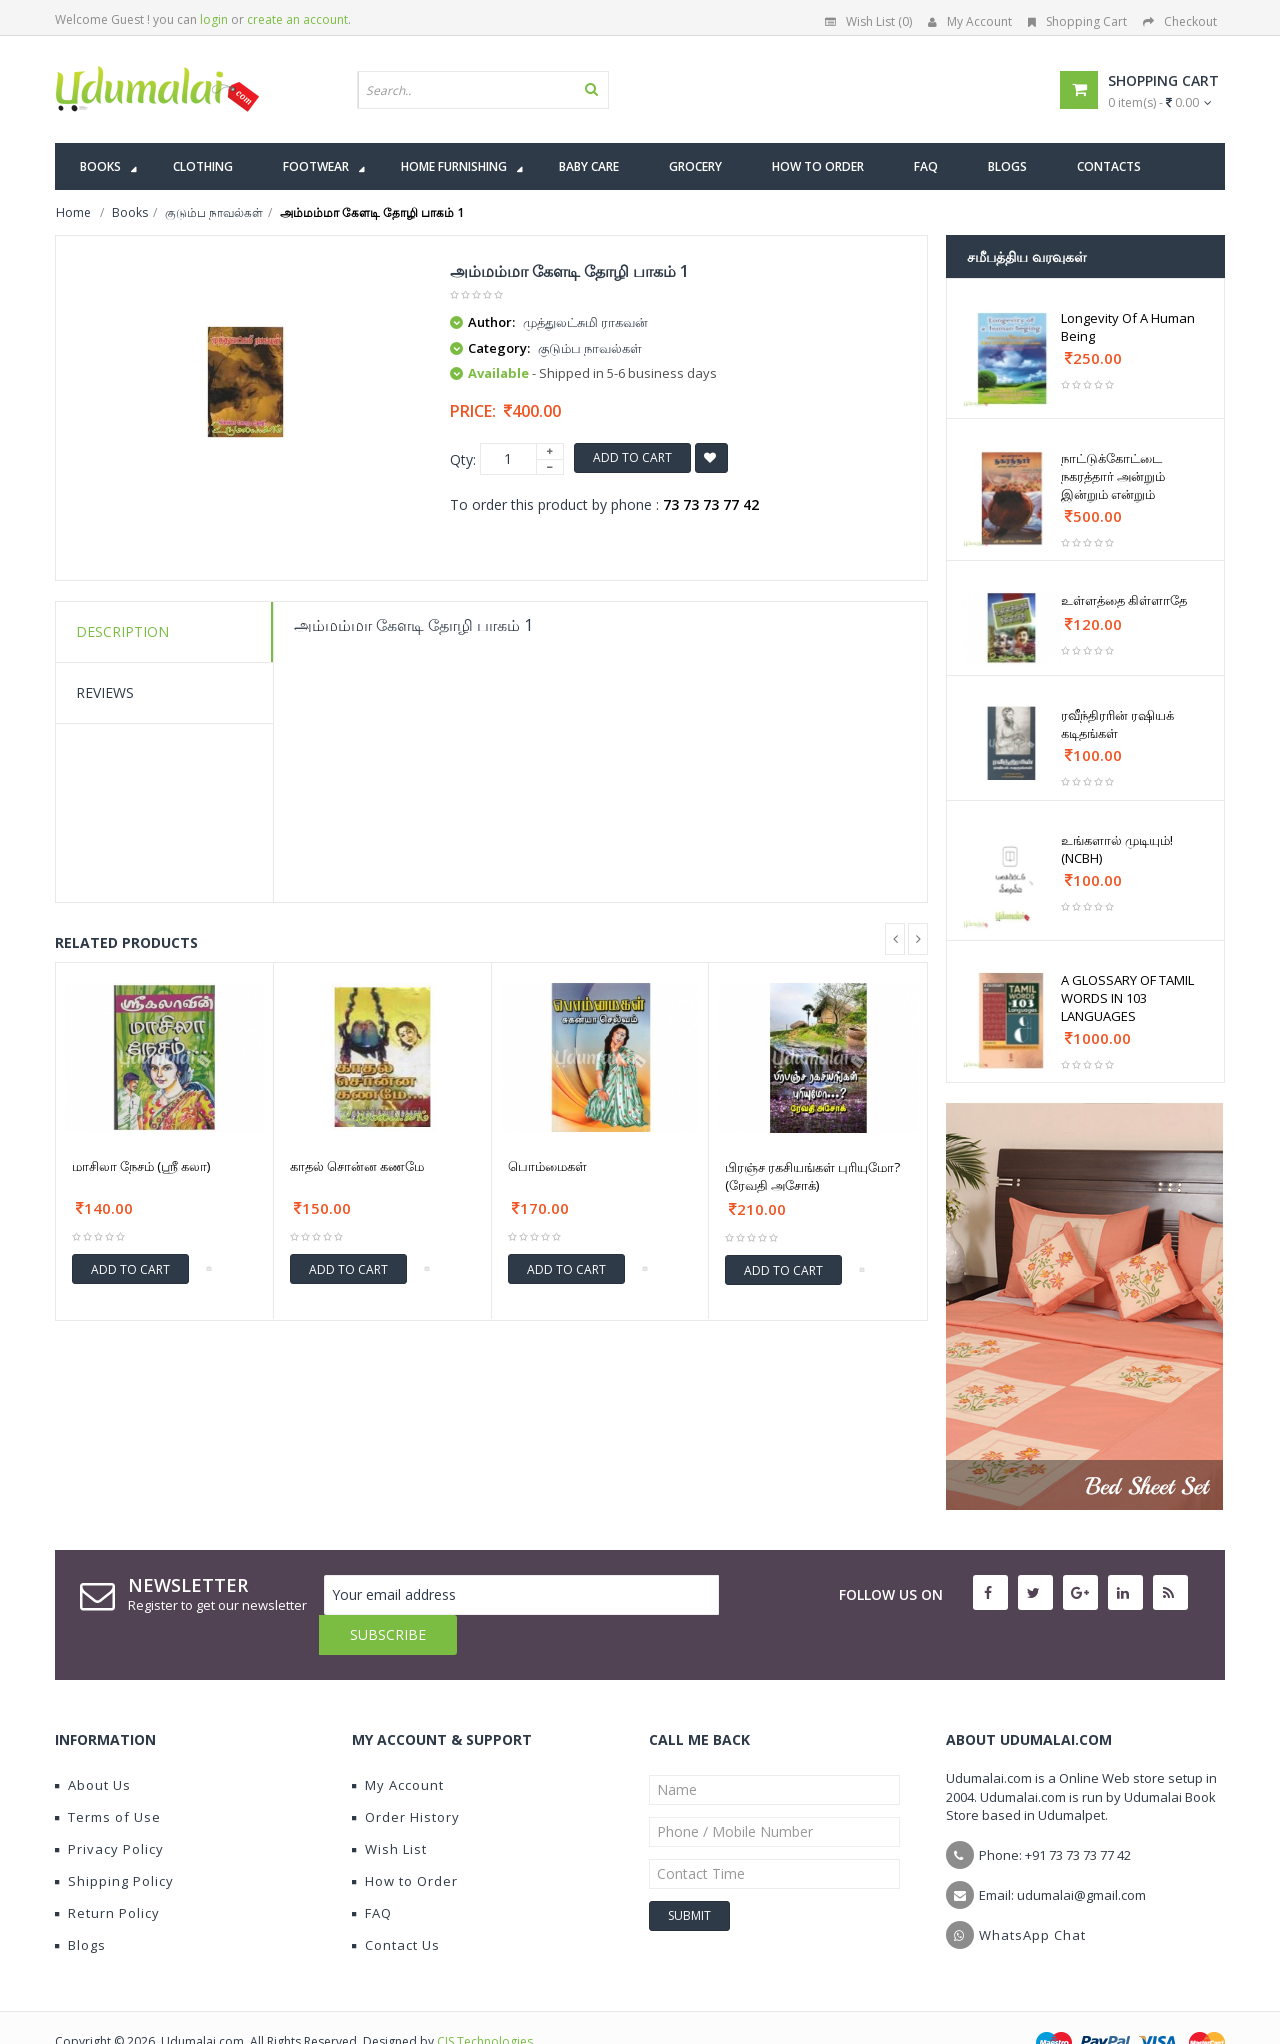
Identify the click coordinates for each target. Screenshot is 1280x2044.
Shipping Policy (114, 1841)
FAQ (372, 1873)
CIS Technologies (485, 2001)
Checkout (1180, 21)
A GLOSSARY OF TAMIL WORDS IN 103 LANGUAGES (1127, 998)
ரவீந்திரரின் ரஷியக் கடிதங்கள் (1117, 724)
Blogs (80, 1905)
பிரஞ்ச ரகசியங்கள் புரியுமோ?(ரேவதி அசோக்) (812, 1176)
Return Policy (107, 1873)
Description (122, 631)
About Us (93, 1745)
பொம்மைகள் (547, 1166)
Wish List (389, 1809)
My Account (970, 21)
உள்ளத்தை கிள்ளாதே (1124, 600)
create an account (297, 19)
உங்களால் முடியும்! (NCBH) (1117, 849)
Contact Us (396, 1905)
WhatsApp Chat (1032, 1895)
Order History (406, 1777)
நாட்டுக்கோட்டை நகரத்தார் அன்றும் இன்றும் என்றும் (1113, 476)
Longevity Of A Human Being (1128, 327)
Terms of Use (108, 1777)
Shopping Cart (1077, 21)
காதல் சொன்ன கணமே (357, 1166)
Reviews (105, 692)
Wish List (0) (868, 21)
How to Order (405, 1841)
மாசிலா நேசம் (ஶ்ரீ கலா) (141, 1166)
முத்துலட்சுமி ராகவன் (585, 322)
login (214, 19)
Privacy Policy (109, 1809)
